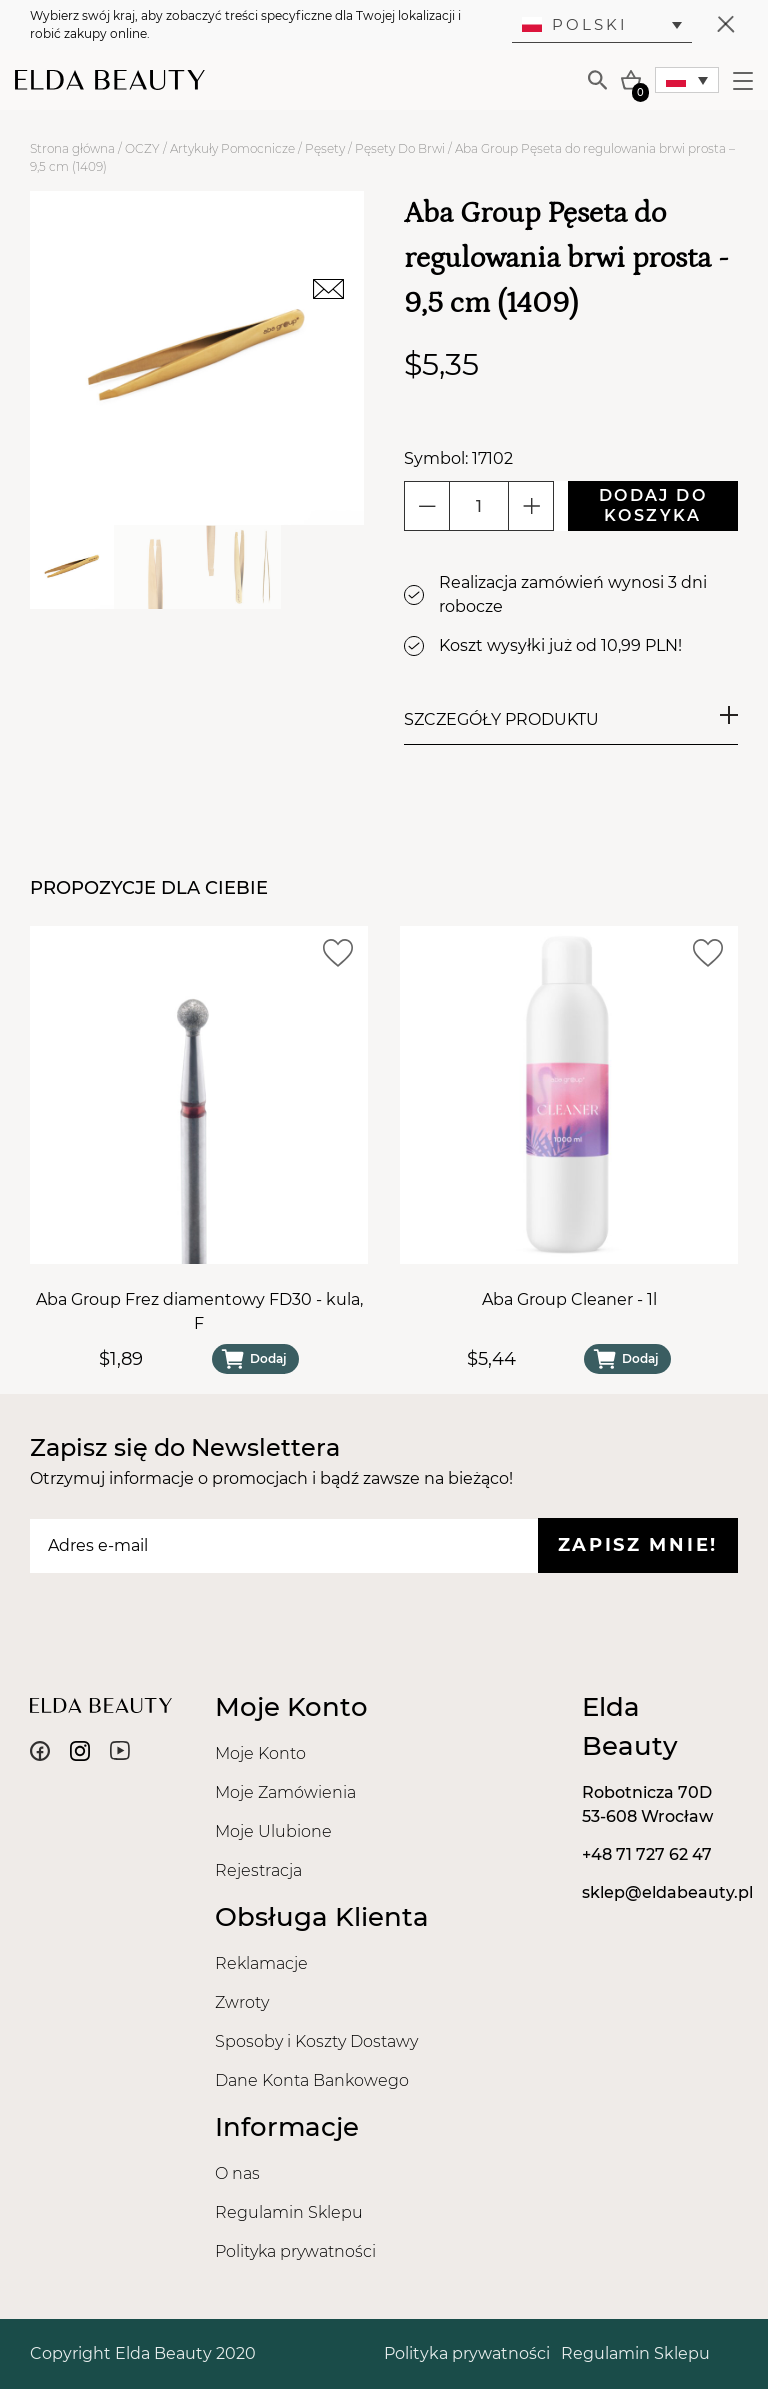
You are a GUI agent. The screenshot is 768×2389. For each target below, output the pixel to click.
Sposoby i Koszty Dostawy (316, 2041)
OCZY (142, 148)
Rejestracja (258, 1870)
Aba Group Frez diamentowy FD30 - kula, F (199, 1311)
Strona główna (72, 148)
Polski (575, 24)
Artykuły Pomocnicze (232, 148)
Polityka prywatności (295, 2251)
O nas (237, 2173)
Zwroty (242, 2002)
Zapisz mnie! (638, 1545)
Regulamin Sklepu (289, 2212)
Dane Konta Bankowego (312, 2080)
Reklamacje (261, 1963)
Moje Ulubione (273, 1831)
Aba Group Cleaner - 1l (569, 1299)
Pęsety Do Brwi (400, 148)
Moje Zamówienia (285, 1792)
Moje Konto (260, 1753)
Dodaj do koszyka (653, 505)
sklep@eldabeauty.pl (667, 1892)
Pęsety (325, 148)
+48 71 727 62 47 (647, 1854)
